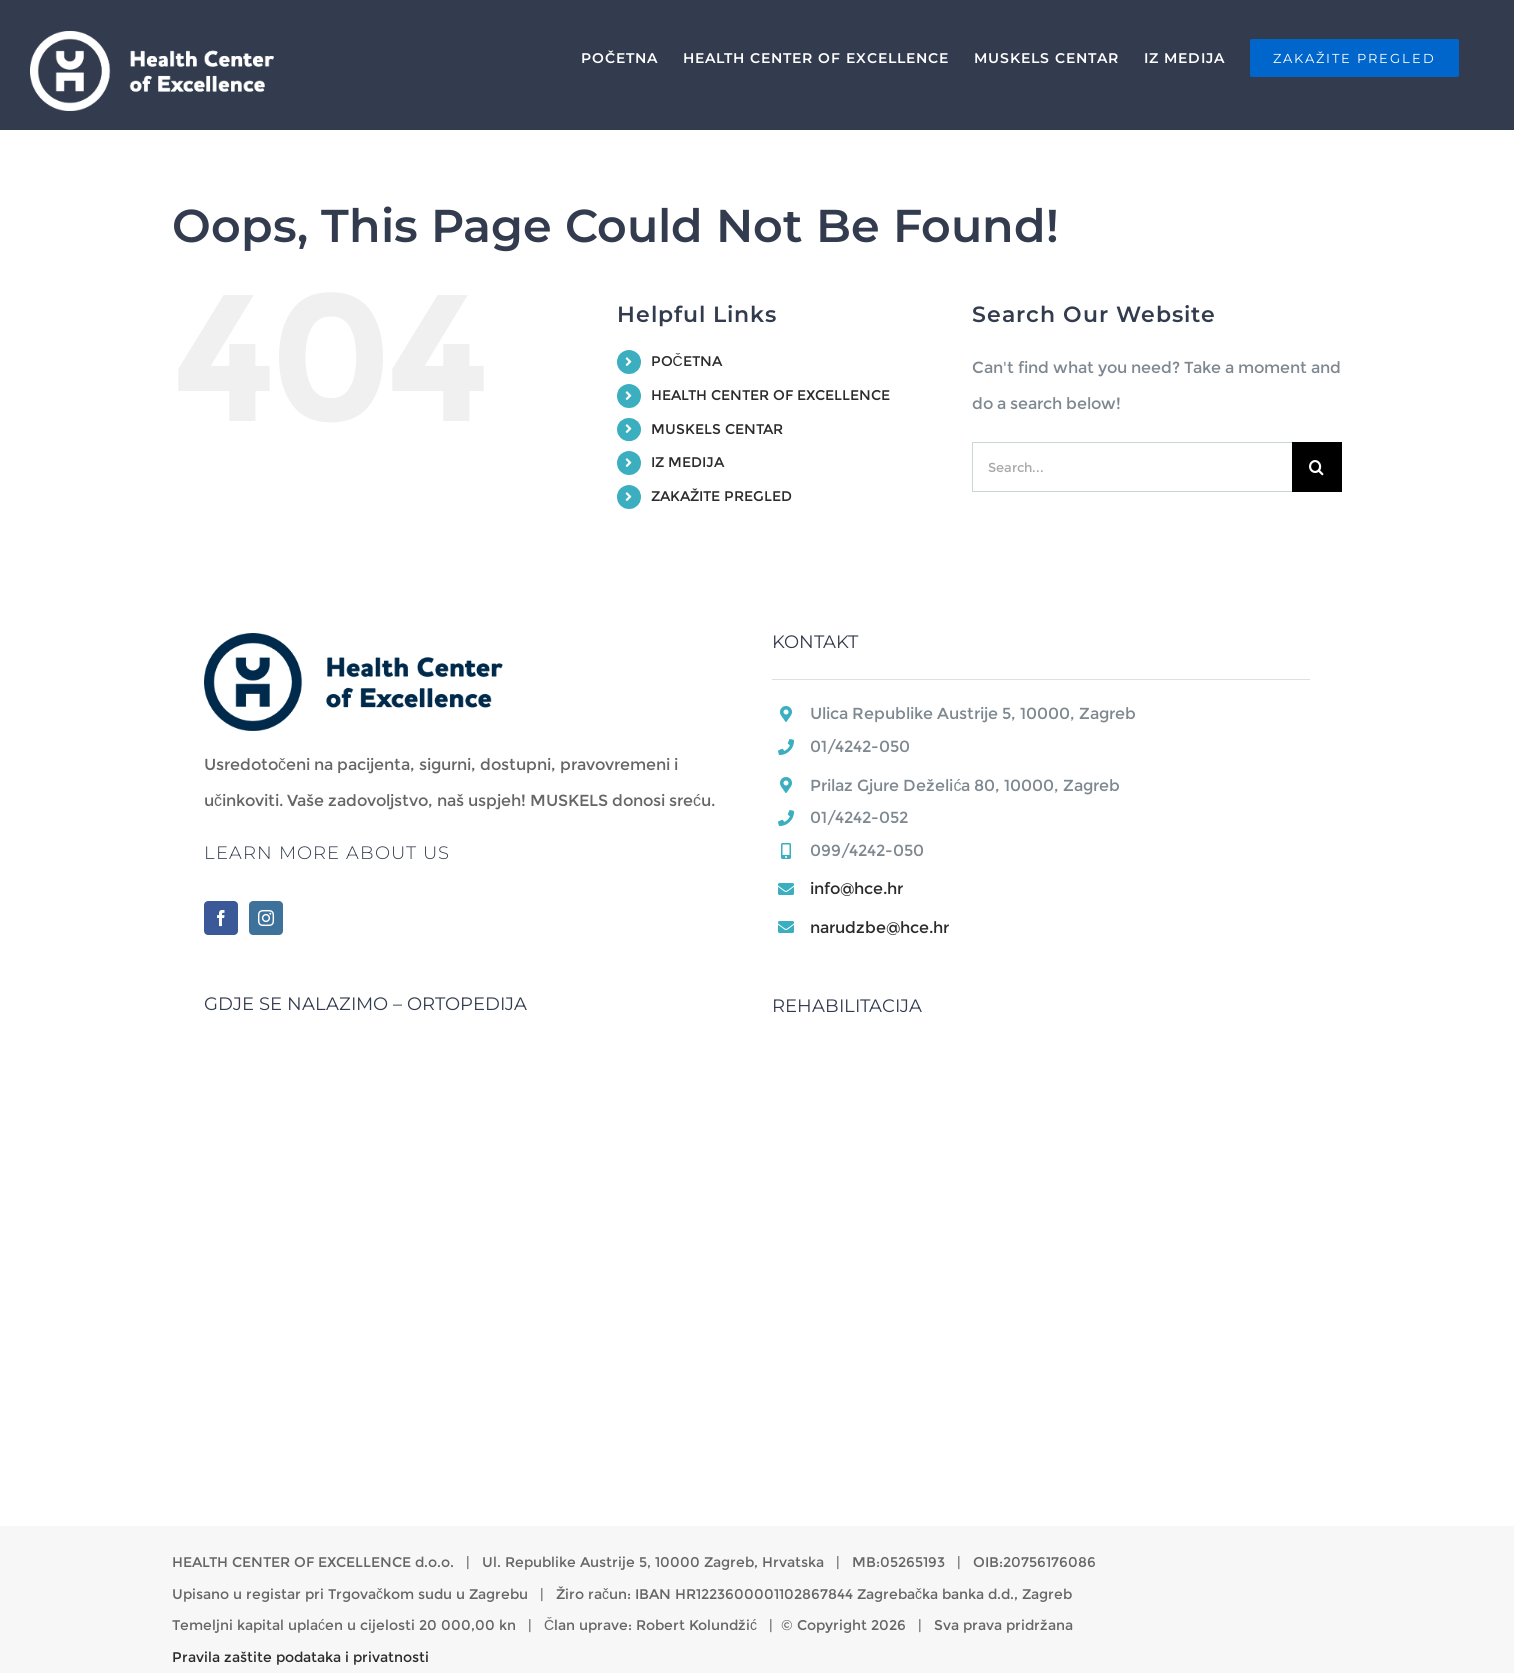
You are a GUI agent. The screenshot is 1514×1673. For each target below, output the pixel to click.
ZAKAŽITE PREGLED (721, 496)
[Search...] (1132, 467)
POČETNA (686, 361)
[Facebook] (221, 918)
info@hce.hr (856, 888)
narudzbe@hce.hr (879, 927)
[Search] (1317, 467)
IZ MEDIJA (687, 462)
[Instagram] (266, 918)
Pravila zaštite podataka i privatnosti (300, 1657)
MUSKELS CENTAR (717, 429)
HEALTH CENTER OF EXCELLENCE (770, 395)
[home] (354, 650)
